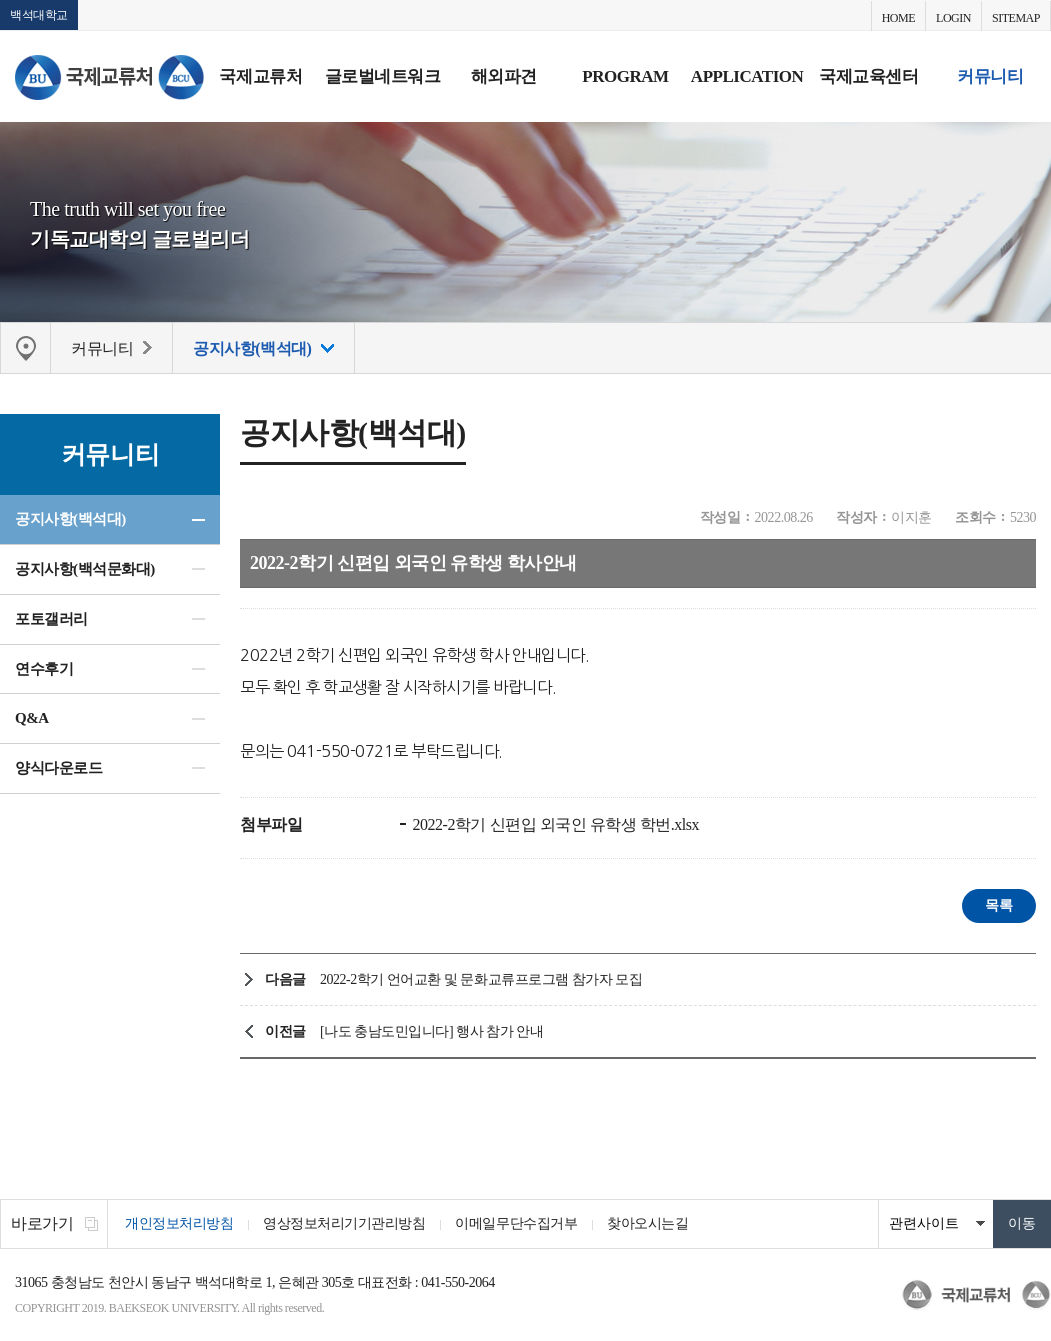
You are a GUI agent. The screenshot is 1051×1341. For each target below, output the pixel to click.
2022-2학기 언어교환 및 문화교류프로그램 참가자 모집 (481, 979)
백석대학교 (39, 15)
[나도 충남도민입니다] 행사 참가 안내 (431, 1031)
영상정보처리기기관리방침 (344, 1223)
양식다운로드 (58, 768)
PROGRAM (625, 76)
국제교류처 (260, 76)
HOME (898, 18)
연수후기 (44, 669)
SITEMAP (1016, 18)
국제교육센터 (868, 76)
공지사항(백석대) (70, 519)
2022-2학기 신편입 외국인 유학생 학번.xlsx (554, 824)
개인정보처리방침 (179, 1223)
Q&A (32, 718)
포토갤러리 (51, 619)
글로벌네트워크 (383, 76)
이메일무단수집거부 (516, 1223)
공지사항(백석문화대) (85, 569)
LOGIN (953, 18)
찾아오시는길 (647, 1223)
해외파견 (504, 76)
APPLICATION (747, 76)
